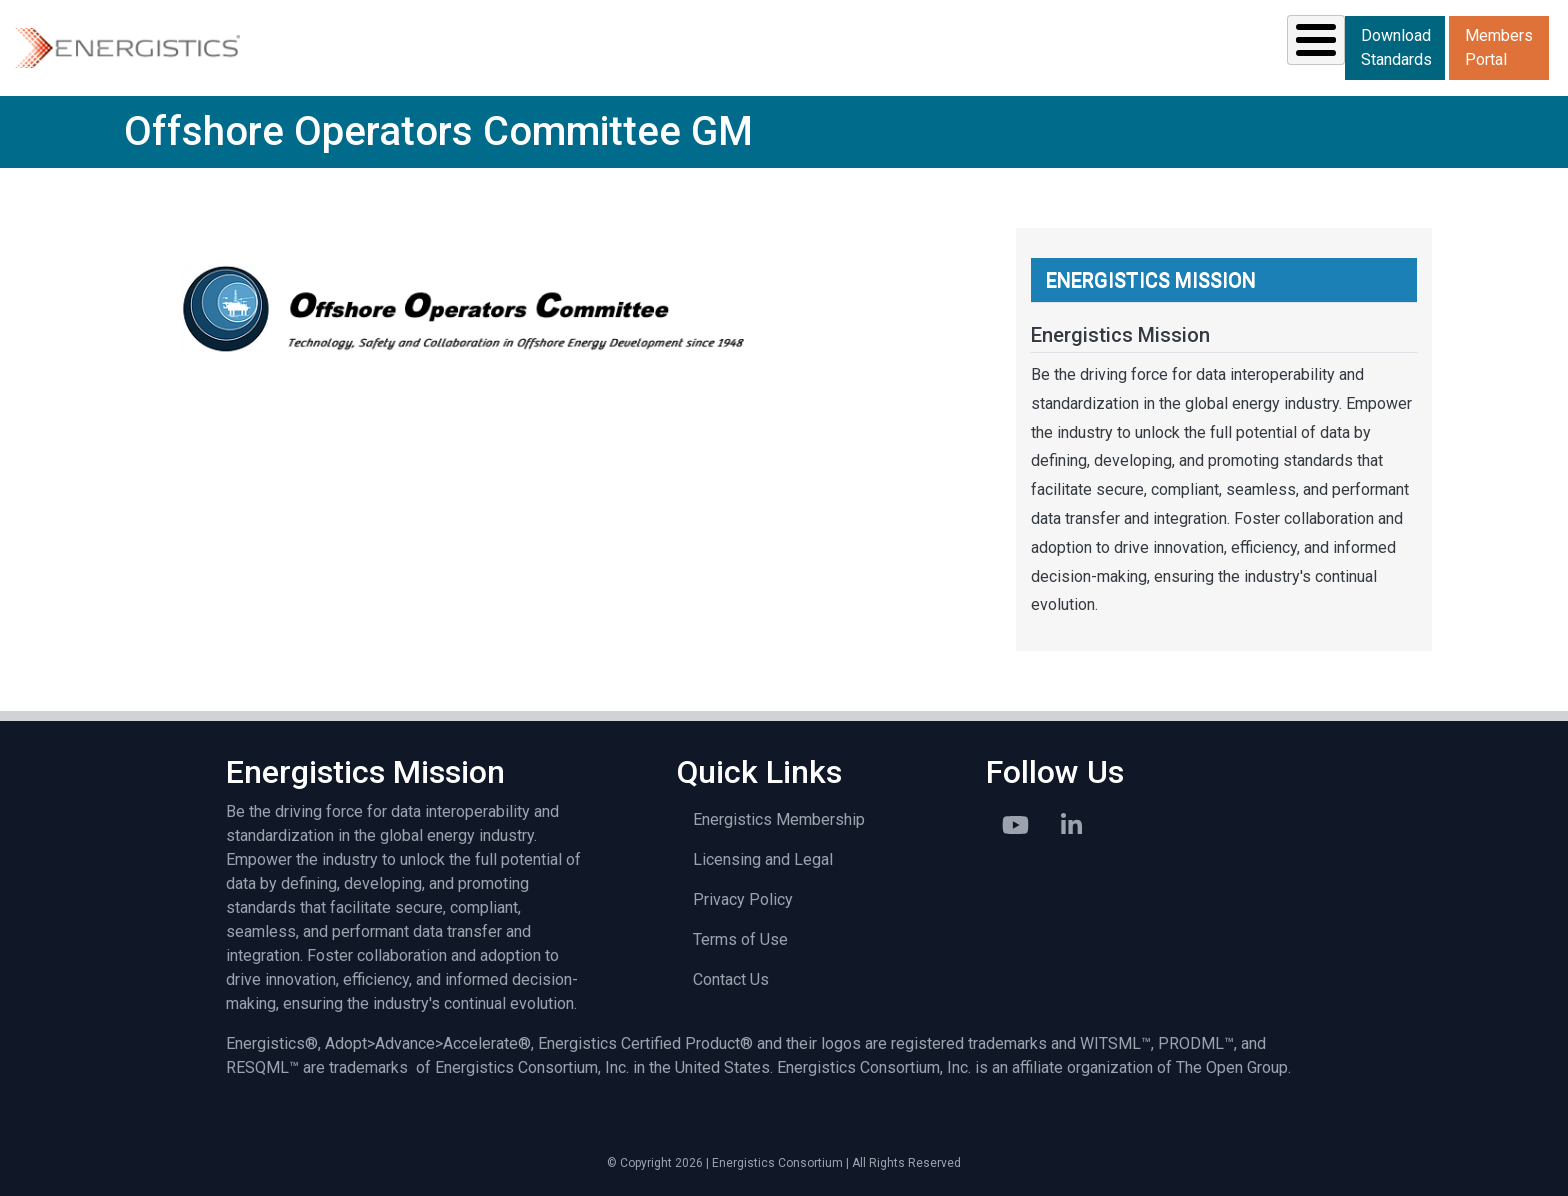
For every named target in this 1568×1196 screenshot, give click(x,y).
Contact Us (731, 977)
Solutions (566, 46)
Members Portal (1499, 46)
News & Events (1014, 46)
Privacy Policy (743, 897)
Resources (852, 46)
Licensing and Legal (763, 857)
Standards (707, 46)
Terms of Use (740, 937)
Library (1160, 46)
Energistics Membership (779, 817)
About (1274, 46)
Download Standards (1396, 46)
